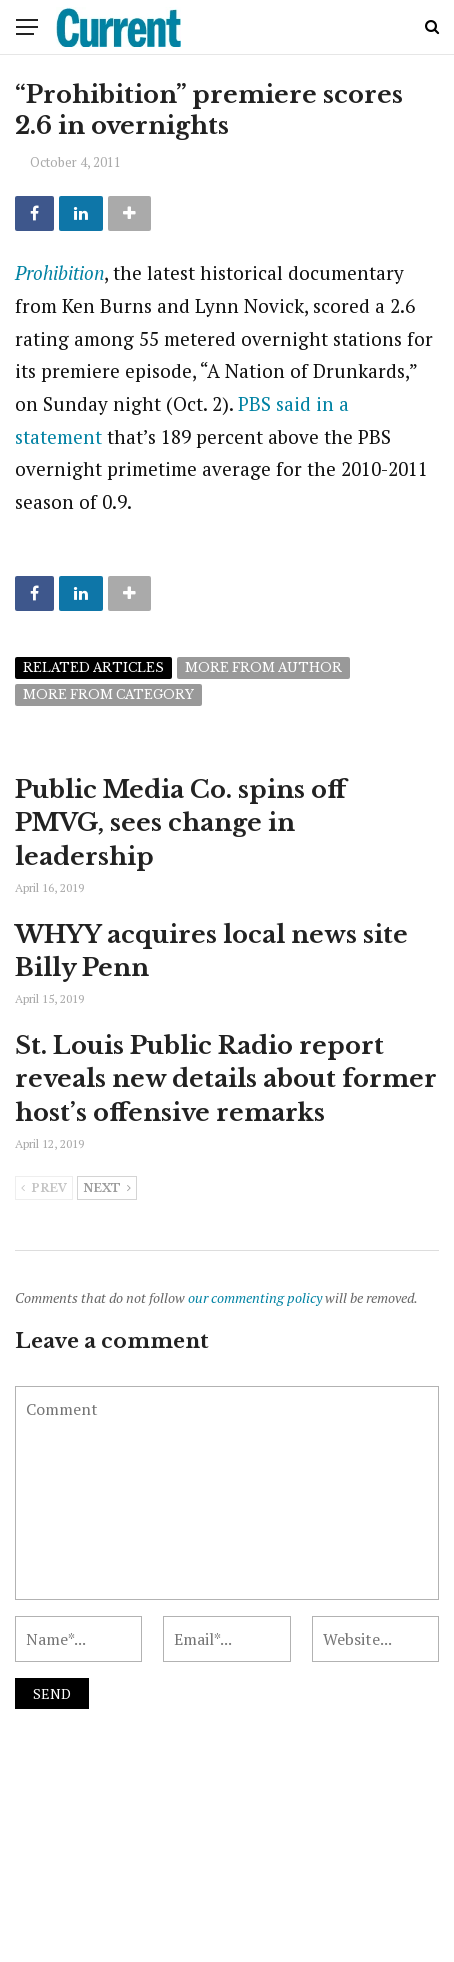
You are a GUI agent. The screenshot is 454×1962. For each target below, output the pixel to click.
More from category (108, 694)
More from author (263, 667)
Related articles (93, 667)
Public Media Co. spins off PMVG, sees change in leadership (180, 823)
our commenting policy (255, 1297)
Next (107, 1189)
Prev (44, 1189)
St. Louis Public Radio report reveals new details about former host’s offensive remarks (226, 1079)
